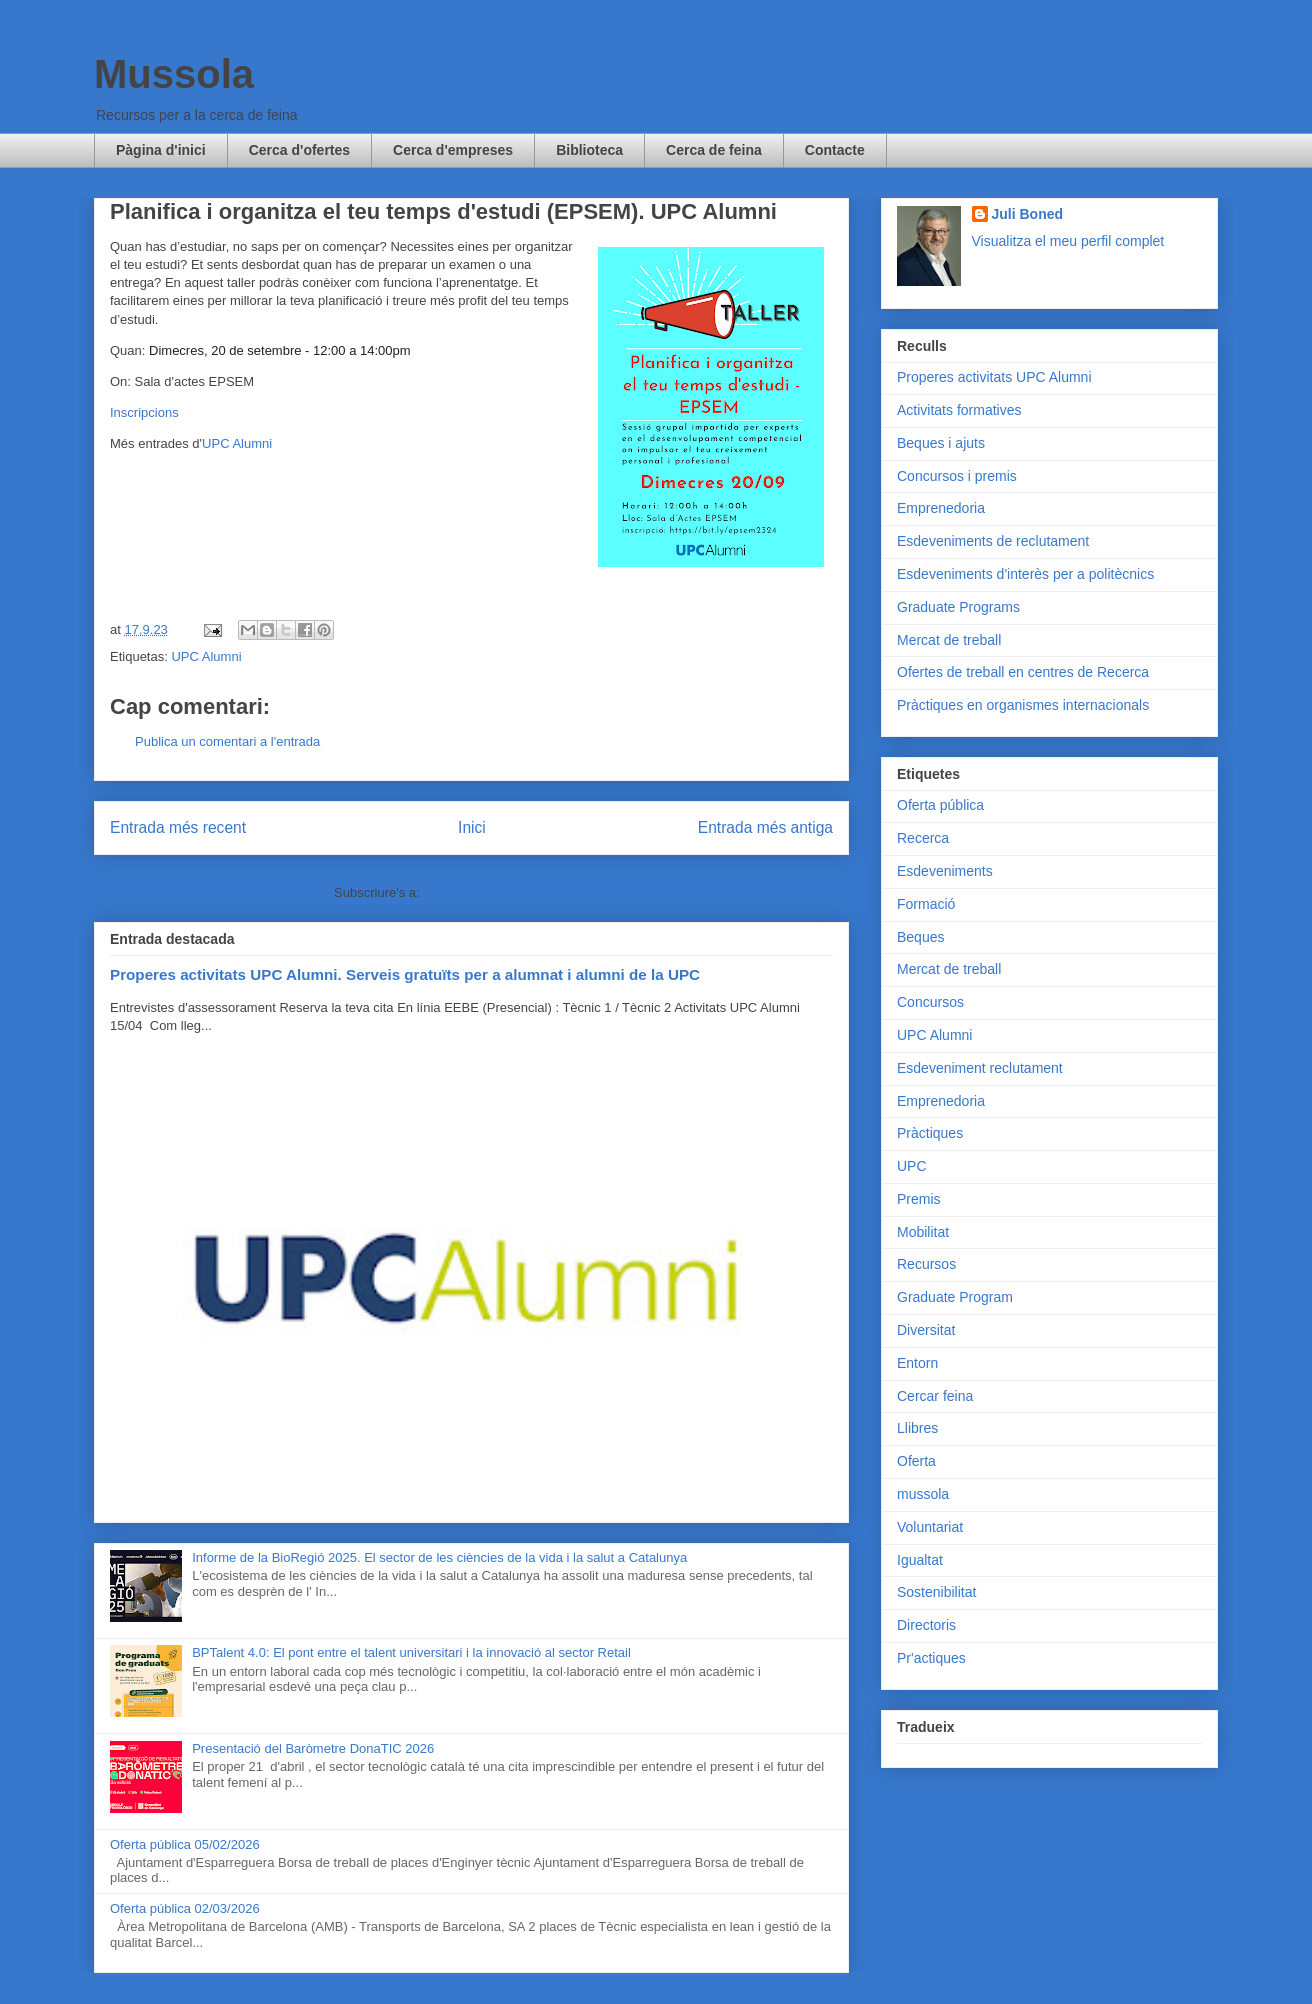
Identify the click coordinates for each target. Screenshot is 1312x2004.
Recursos (926, 1264)
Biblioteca (589, 150)
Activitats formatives (959, 410)
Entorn (917, 1363)
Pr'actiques (931, 1658)
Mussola (174, 74)
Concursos (930, 1002)
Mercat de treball (949, 640)
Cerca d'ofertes (299, 150)
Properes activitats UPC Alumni (994, 377)
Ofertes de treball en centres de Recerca (1023, 672)
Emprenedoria (941, 508)
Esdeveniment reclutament (980, 1068)
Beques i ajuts (941, 443)
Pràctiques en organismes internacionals (1023, 705)
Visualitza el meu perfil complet (1068, 241)
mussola (923, 1494)
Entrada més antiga (765, 827)
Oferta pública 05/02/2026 (185, 1844)
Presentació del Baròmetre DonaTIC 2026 (313, 1748)
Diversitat (926, 1330)
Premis (919, 1199)
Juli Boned (1028, 214)
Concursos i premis (957, 476)
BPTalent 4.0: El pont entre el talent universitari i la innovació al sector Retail (411, 1652)
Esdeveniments (945, 871)
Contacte (835, 150)
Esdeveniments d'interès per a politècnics (1025, 574)
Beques (920, 937)
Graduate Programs (958, 607)
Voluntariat (930, 1527)
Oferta (916, 1461)
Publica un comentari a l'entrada (227, 741)
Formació (926, 904)
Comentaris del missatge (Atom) (516, 892)
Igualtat (920, 1560)
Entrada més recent (178, 827)
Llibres (917, 1428)
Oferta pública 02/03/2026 (185, 1908)
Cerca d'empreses (453, 150)
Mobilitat (923, 1232)
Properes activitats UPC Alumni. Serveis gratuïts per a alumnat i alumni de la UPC (405, 974)
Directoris (926, 1625)
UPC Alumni (237, 443)
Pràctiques (930, 1133)
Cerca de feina (714, 150)
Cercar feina (935, 1396)
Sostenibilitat (936, 1592)
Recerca (923, 838)
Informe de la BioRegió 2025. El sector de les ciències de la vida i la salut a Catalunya (439, 1557)
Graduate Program (955, 1297)
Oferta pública (940, 805)
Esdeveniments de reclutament (993, 541)
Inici (472, 827)
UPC (912, 1166)
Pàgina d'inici (161, 150)
